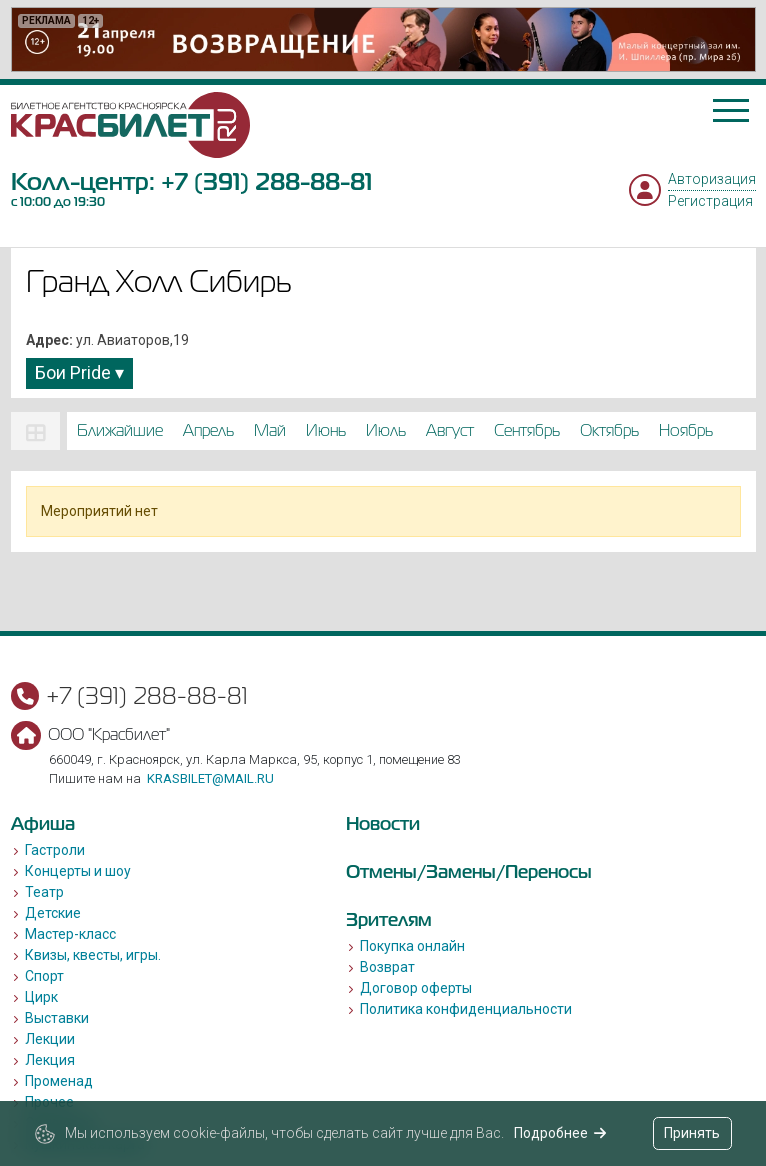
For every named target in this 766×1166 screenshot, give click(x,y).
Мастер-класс (70, 934)
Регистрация (710, 201)
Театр (44, 892)
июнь (326, 430)
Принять (692, 1133)
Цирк (41, 997)
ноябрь (686, 430)
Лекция (50, 1060)
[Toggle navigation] (731, 110)
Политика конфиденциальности (466, 1009)
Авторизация (712, 179)
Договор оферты (416, 988)
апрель (208, 430)
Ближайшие (120, 430)
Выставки (57, 1018)
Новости (383, 823)
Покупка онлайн (412, 946)
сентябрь (527, 430)
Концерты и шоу (78, 871)
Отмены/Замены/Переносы (469, 871)
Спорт (44, 976)
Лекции (50, 1039)
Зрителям (389, 919)
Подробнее (560, 1133)
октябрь (609, 430)
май (270, 430)
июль (386, 430)
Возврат (387, 967)
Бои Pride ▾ (79, 372)
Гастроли (55, 850)
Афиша (43, 823)
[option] (383, 39)
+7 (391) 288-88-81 (266, 181)
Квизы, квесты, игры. (93, 955)
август (450, 430)
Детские (53, 913)
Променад (59, 1081)
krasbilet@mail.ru (210, 778)
